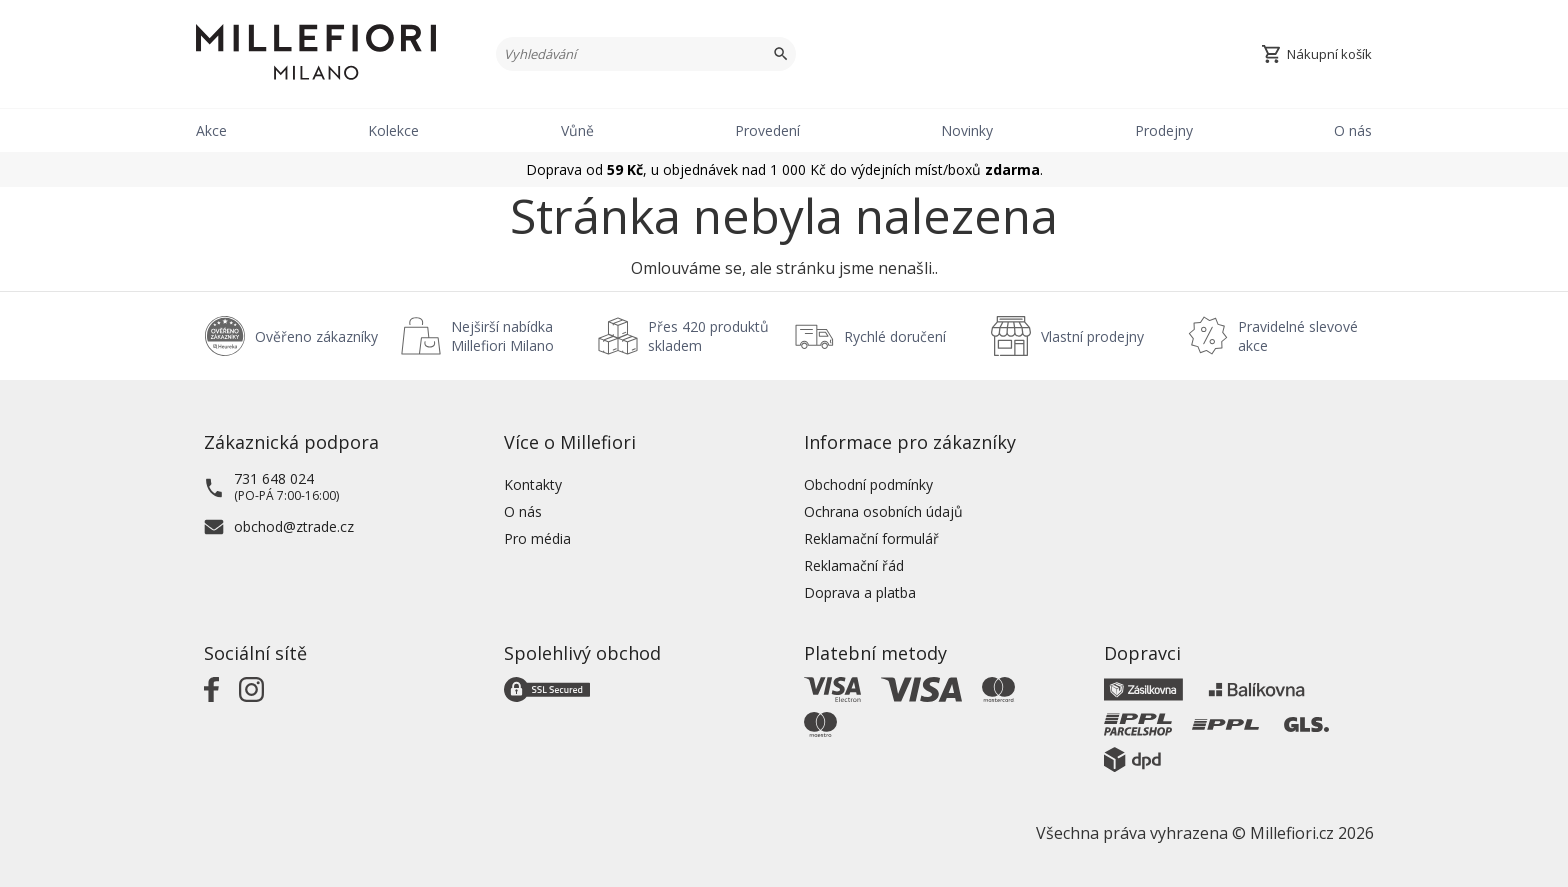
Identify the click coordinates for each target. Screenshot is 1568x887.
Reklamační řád (854, 565)
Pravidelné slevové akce (1298, 336)
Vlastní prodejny (1092, 336)
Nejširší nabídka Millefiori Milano (502, 336)
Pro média (537, 538)
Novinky (967, 130)
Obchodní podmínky (868, 484)
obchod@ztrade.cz (294, 526)
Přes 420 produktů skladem (708, 336)
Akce (211, 130)
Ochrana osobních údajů (883, 511)
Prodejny (1164, 130)
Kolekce (393, 130)
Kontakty (533, 484)
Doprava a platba (860, 592)
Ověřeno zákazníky (316, 336)
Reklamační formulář (871, 538)
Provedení (767, 130)
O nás (1353, 130)
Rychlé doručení (895, 336)
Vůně (577, 130)
